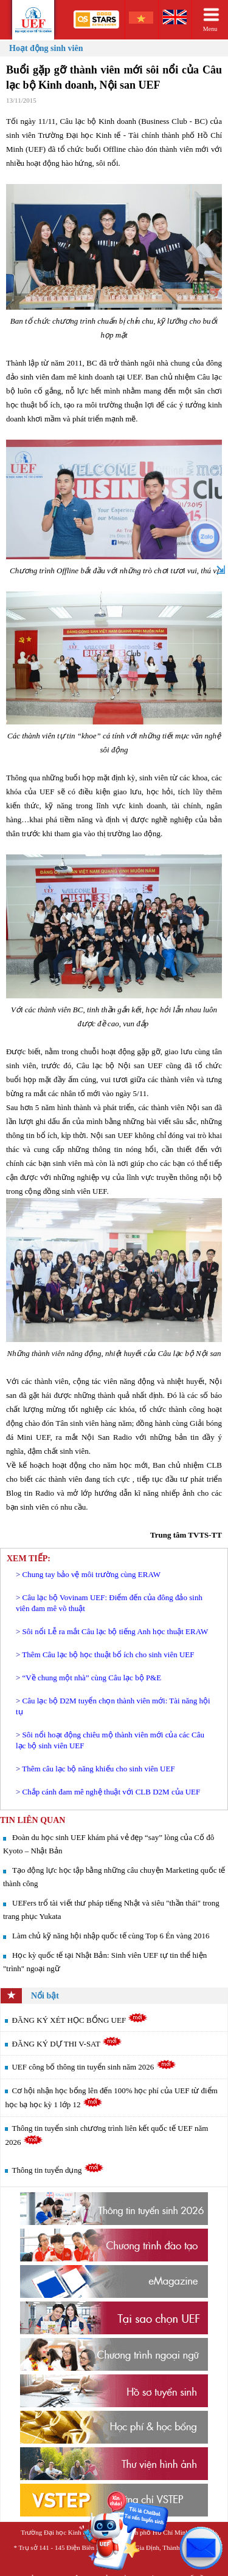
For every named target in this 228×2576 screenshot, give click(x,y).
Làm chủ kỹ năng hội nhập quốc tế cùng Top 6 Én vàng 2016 (110, 1935)
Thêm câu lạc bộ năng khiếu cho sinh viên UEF (98, 1768)
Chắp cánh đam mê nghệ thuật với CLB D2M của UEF (111, 1791)
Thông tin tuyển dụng (57, 2170)
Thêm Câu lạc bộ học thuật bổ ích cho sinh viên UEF (108, 1654)
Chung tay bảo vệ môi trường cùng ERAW (91, 1574)
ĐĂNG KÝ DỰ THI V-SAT (67, 2043)
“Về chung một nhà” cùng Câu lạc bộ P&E (92, 1677)
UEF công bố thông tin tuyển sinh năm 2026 (94, 2066)
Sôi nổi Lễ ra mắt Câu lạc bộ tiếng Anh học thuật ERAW (115, 1631)
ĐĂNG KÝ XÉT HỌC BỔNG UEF (80, 2020)
